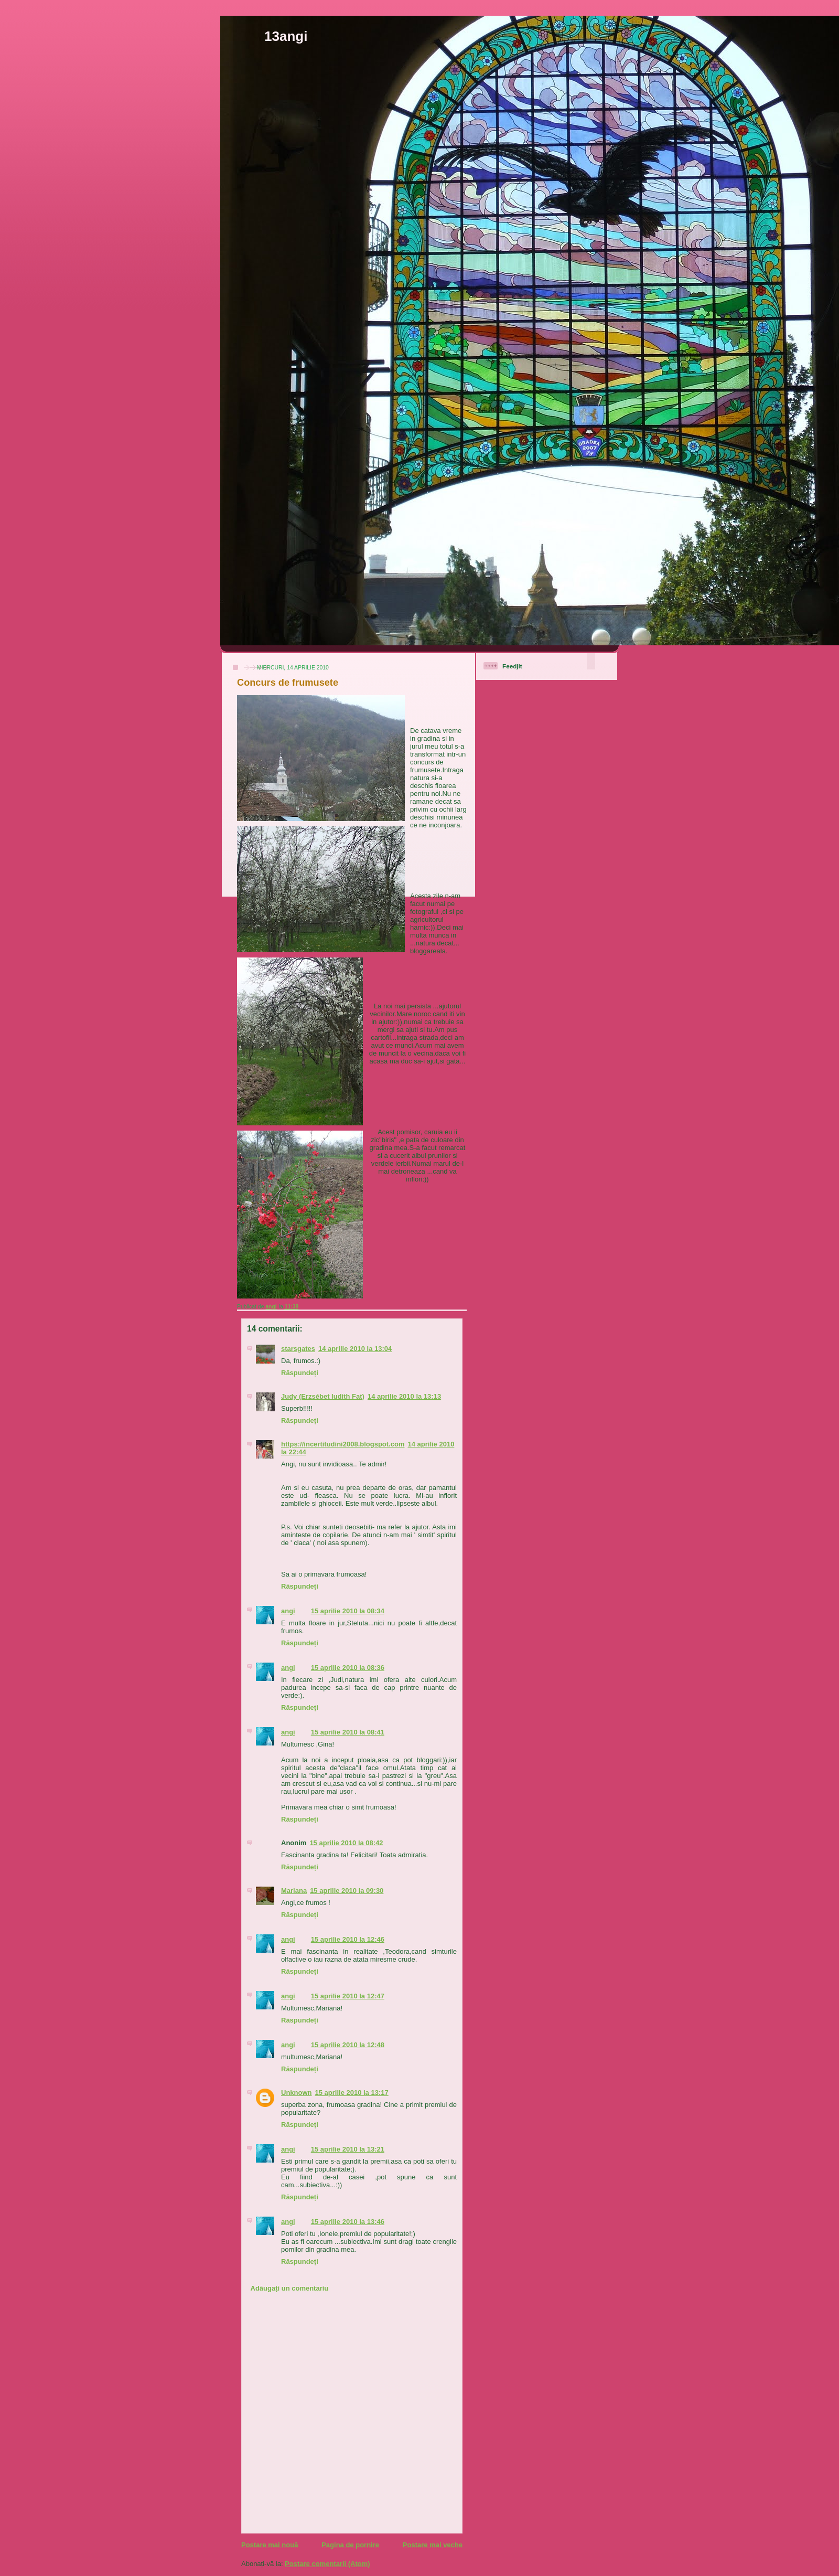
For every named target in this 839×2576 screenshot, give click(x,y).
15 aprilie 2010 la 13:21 (347, 2149)
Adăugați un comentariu (290, 2288)
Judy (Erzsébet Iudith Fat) (322, 1396)
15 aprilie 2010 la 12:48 (347, 2045)
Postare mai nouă (269, 2545)
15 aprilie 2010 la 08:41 (347, 1732)
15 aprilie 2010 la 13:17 (352, 2092)
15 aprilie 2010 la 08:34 (347, 1611)
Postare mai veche (432, 2545)
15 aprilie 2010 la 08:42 (346, 1843)
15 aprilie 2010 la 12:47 (347, 1996)
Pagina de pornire (350, 2545)
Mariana (294, 1890)
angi (288, 1611)
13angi (285, 36)
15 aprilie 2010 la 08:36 (347, 1668)
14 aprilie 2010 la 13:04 (355, 1349)
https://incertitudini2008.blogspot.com (342, 1444)
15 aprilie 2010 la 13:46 (347, 2222)
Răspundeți (299, 1373)
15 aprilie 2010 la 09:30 (346, 1890)
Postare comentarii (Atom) (327, 2564)
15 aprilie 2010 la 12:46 (347, 1939)
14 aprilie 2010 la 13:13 (404, 1396)
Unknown (296, 2092)
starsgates (298, 1349)
